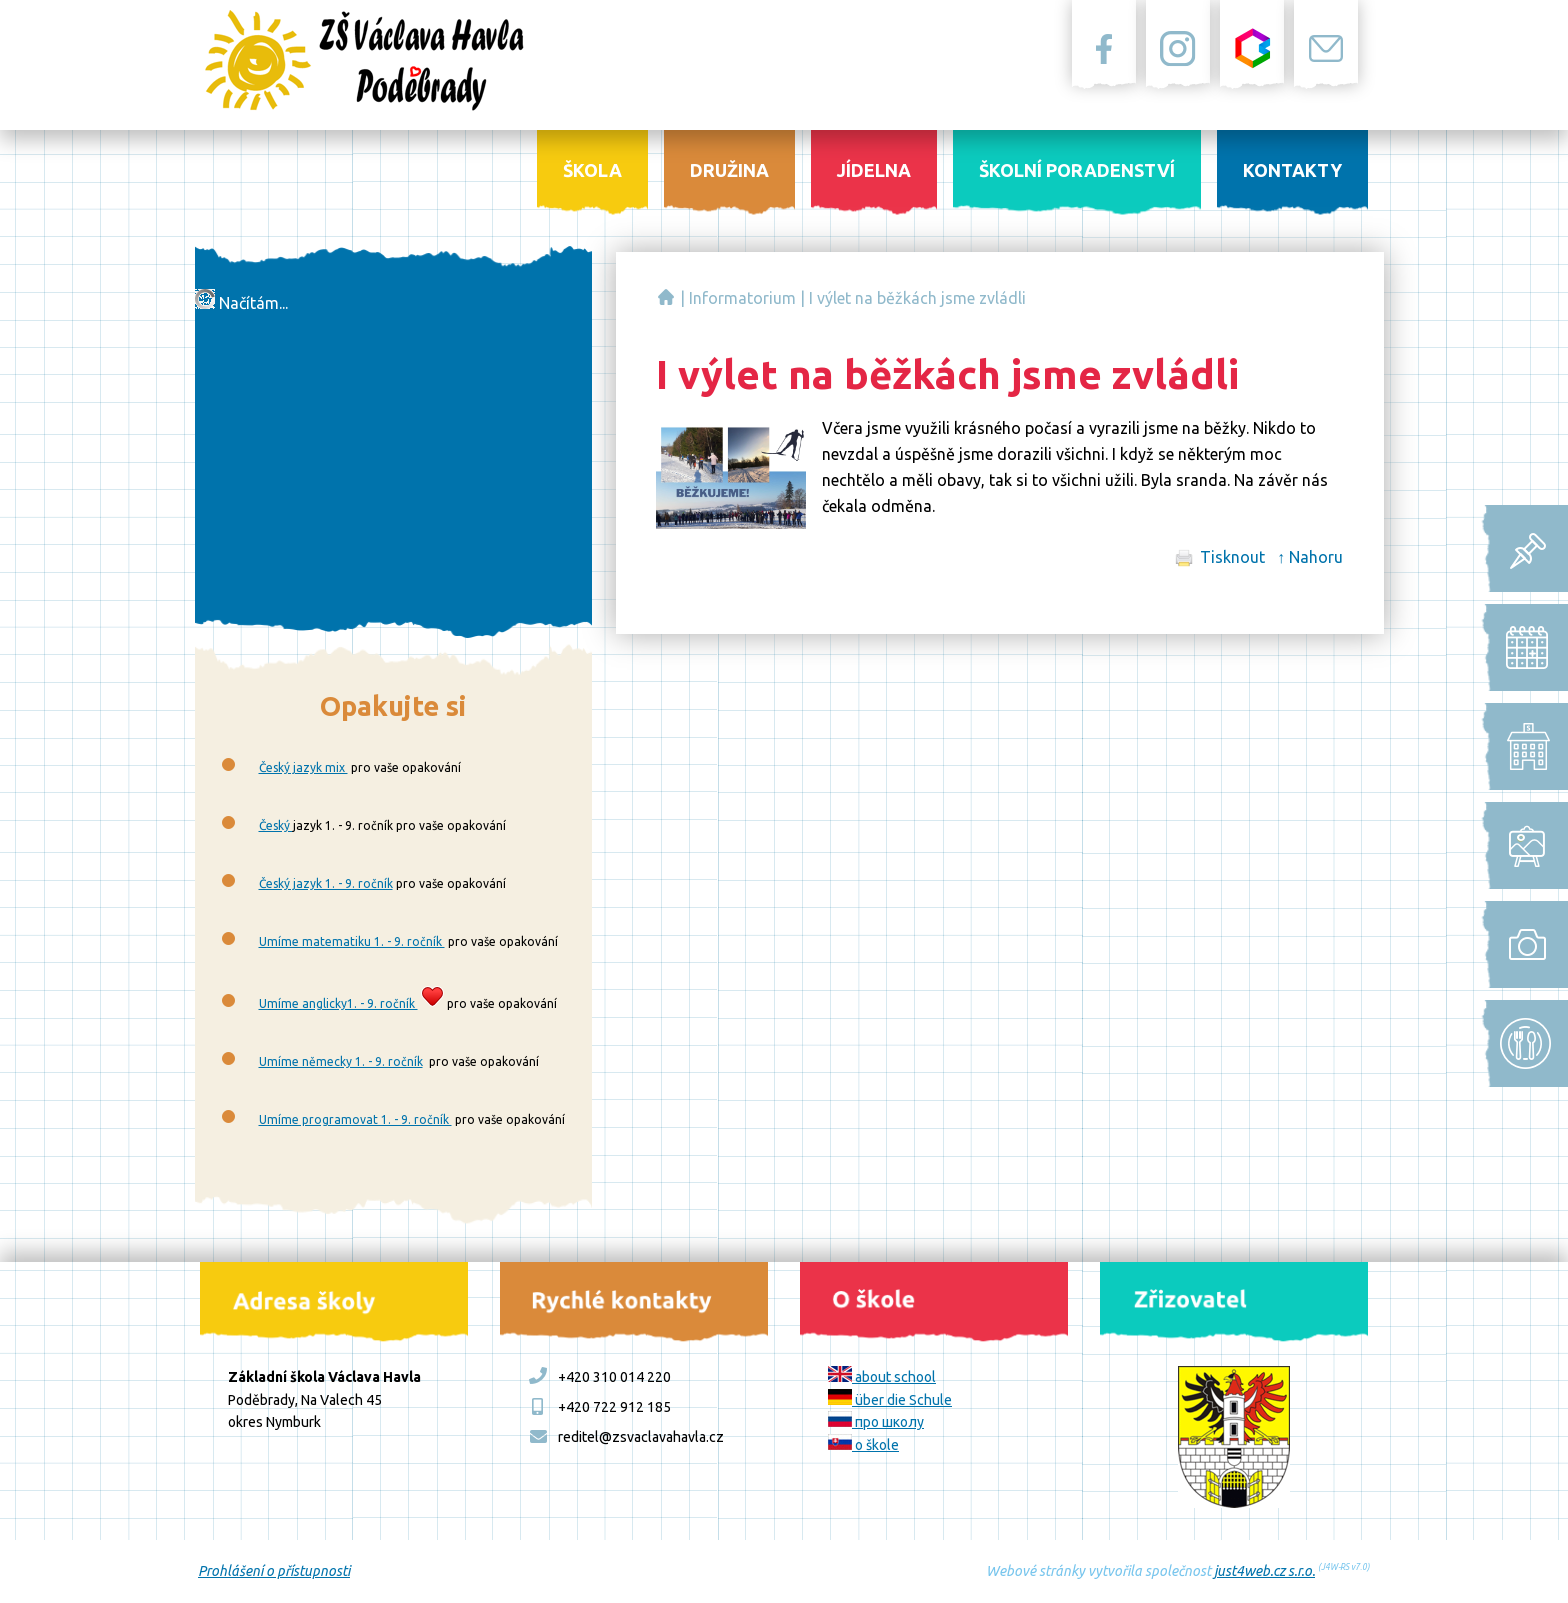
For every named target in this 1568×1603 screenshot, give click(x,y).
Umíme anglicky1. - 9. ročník (338, 1003)
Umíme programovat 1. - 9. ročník (355, 1119)
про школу (876, 1422)
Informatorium (742, 298)
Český (276, 825)
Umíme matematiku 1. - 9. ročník (352, 941)
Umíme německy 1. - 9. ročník (341, 1061)
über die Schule (890, 1400)
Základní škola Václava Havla (666, 297)
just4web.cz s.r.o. (1264, 1571)
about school (882, 1377)
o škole (863, 1445)
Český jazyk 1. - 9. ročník (326, 883)
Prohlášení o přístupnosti (274, 1571)
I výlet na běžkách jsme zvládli (917, 298)
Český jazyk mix (303, 767)
